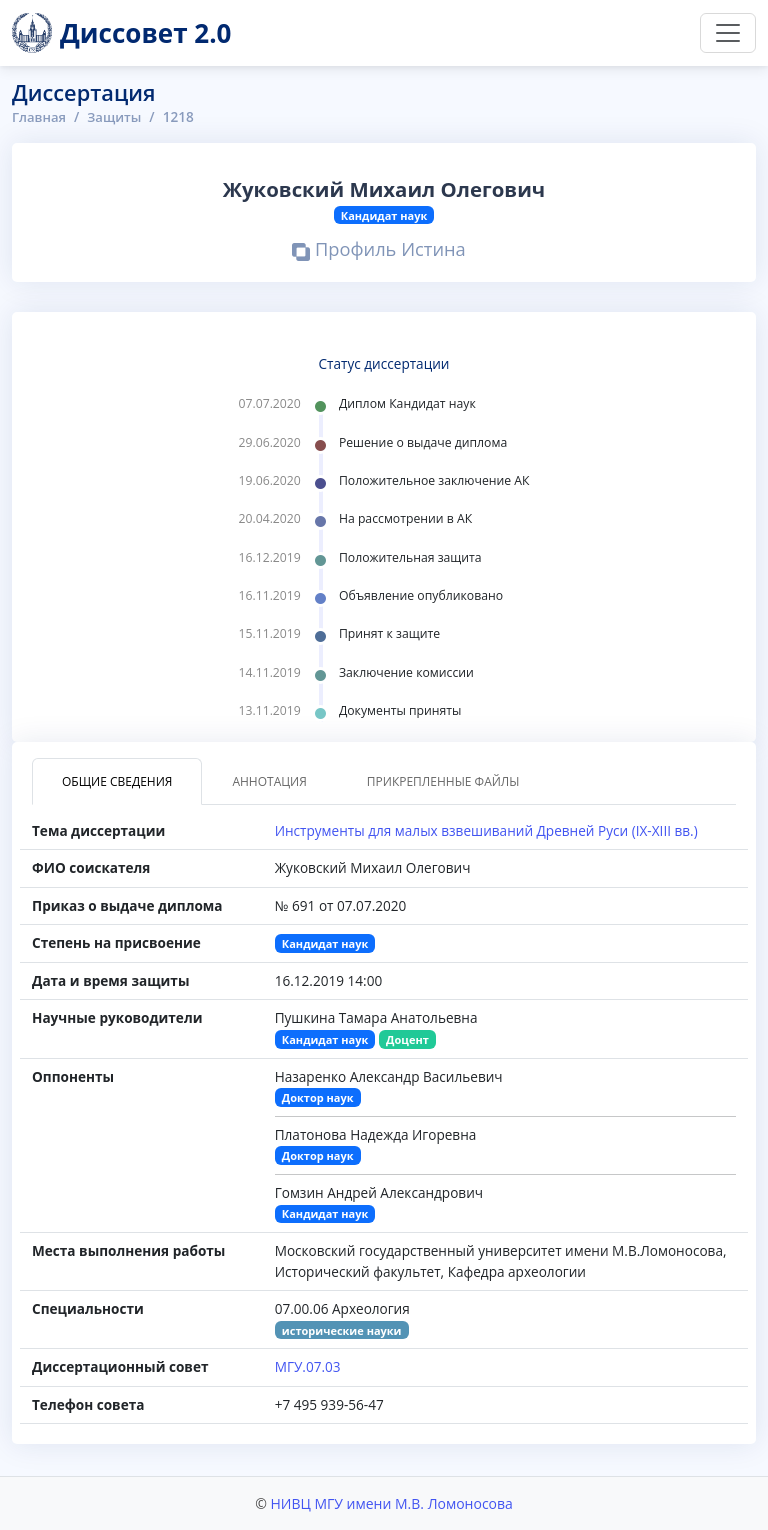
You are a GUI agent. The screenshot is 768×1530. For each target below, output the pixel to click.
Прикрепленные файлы (443, 781)
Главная (40, 116)
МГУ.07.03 (308, 1366)
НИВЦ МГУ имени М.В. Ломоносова (391, 1503)
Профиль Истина (379, 251)
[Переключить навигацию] (728, 33)
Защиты (117, 116)
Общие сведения (117, 781)
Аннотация (269, 781)
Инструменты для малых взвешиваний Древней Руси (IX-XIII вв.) (486, 830)
